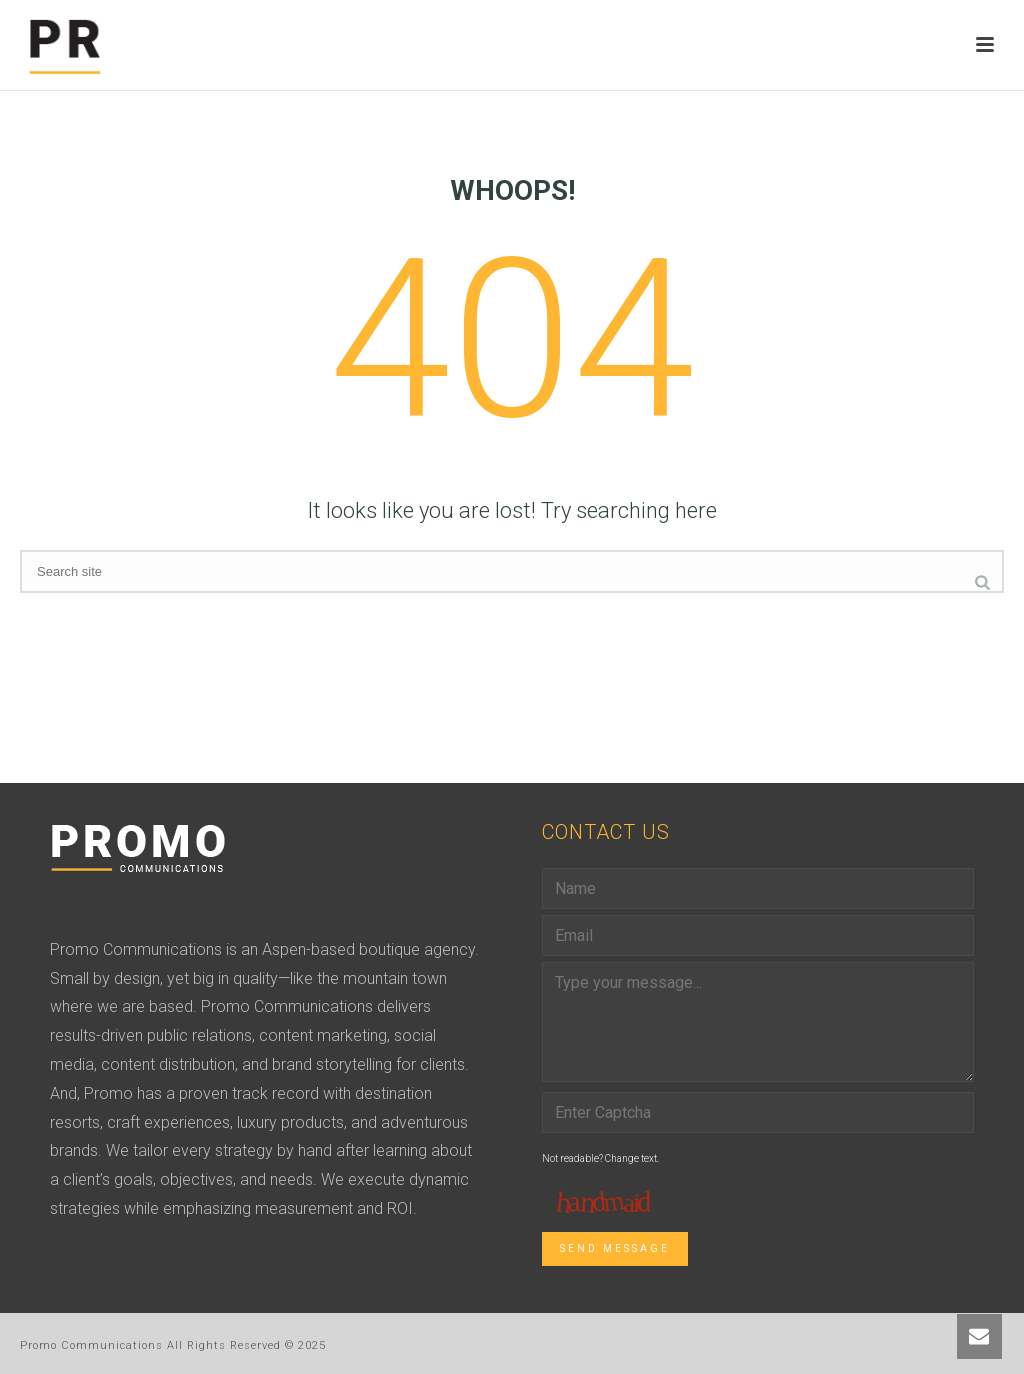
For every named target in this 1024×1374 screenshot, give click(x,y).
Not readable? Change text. (600, 1158)
